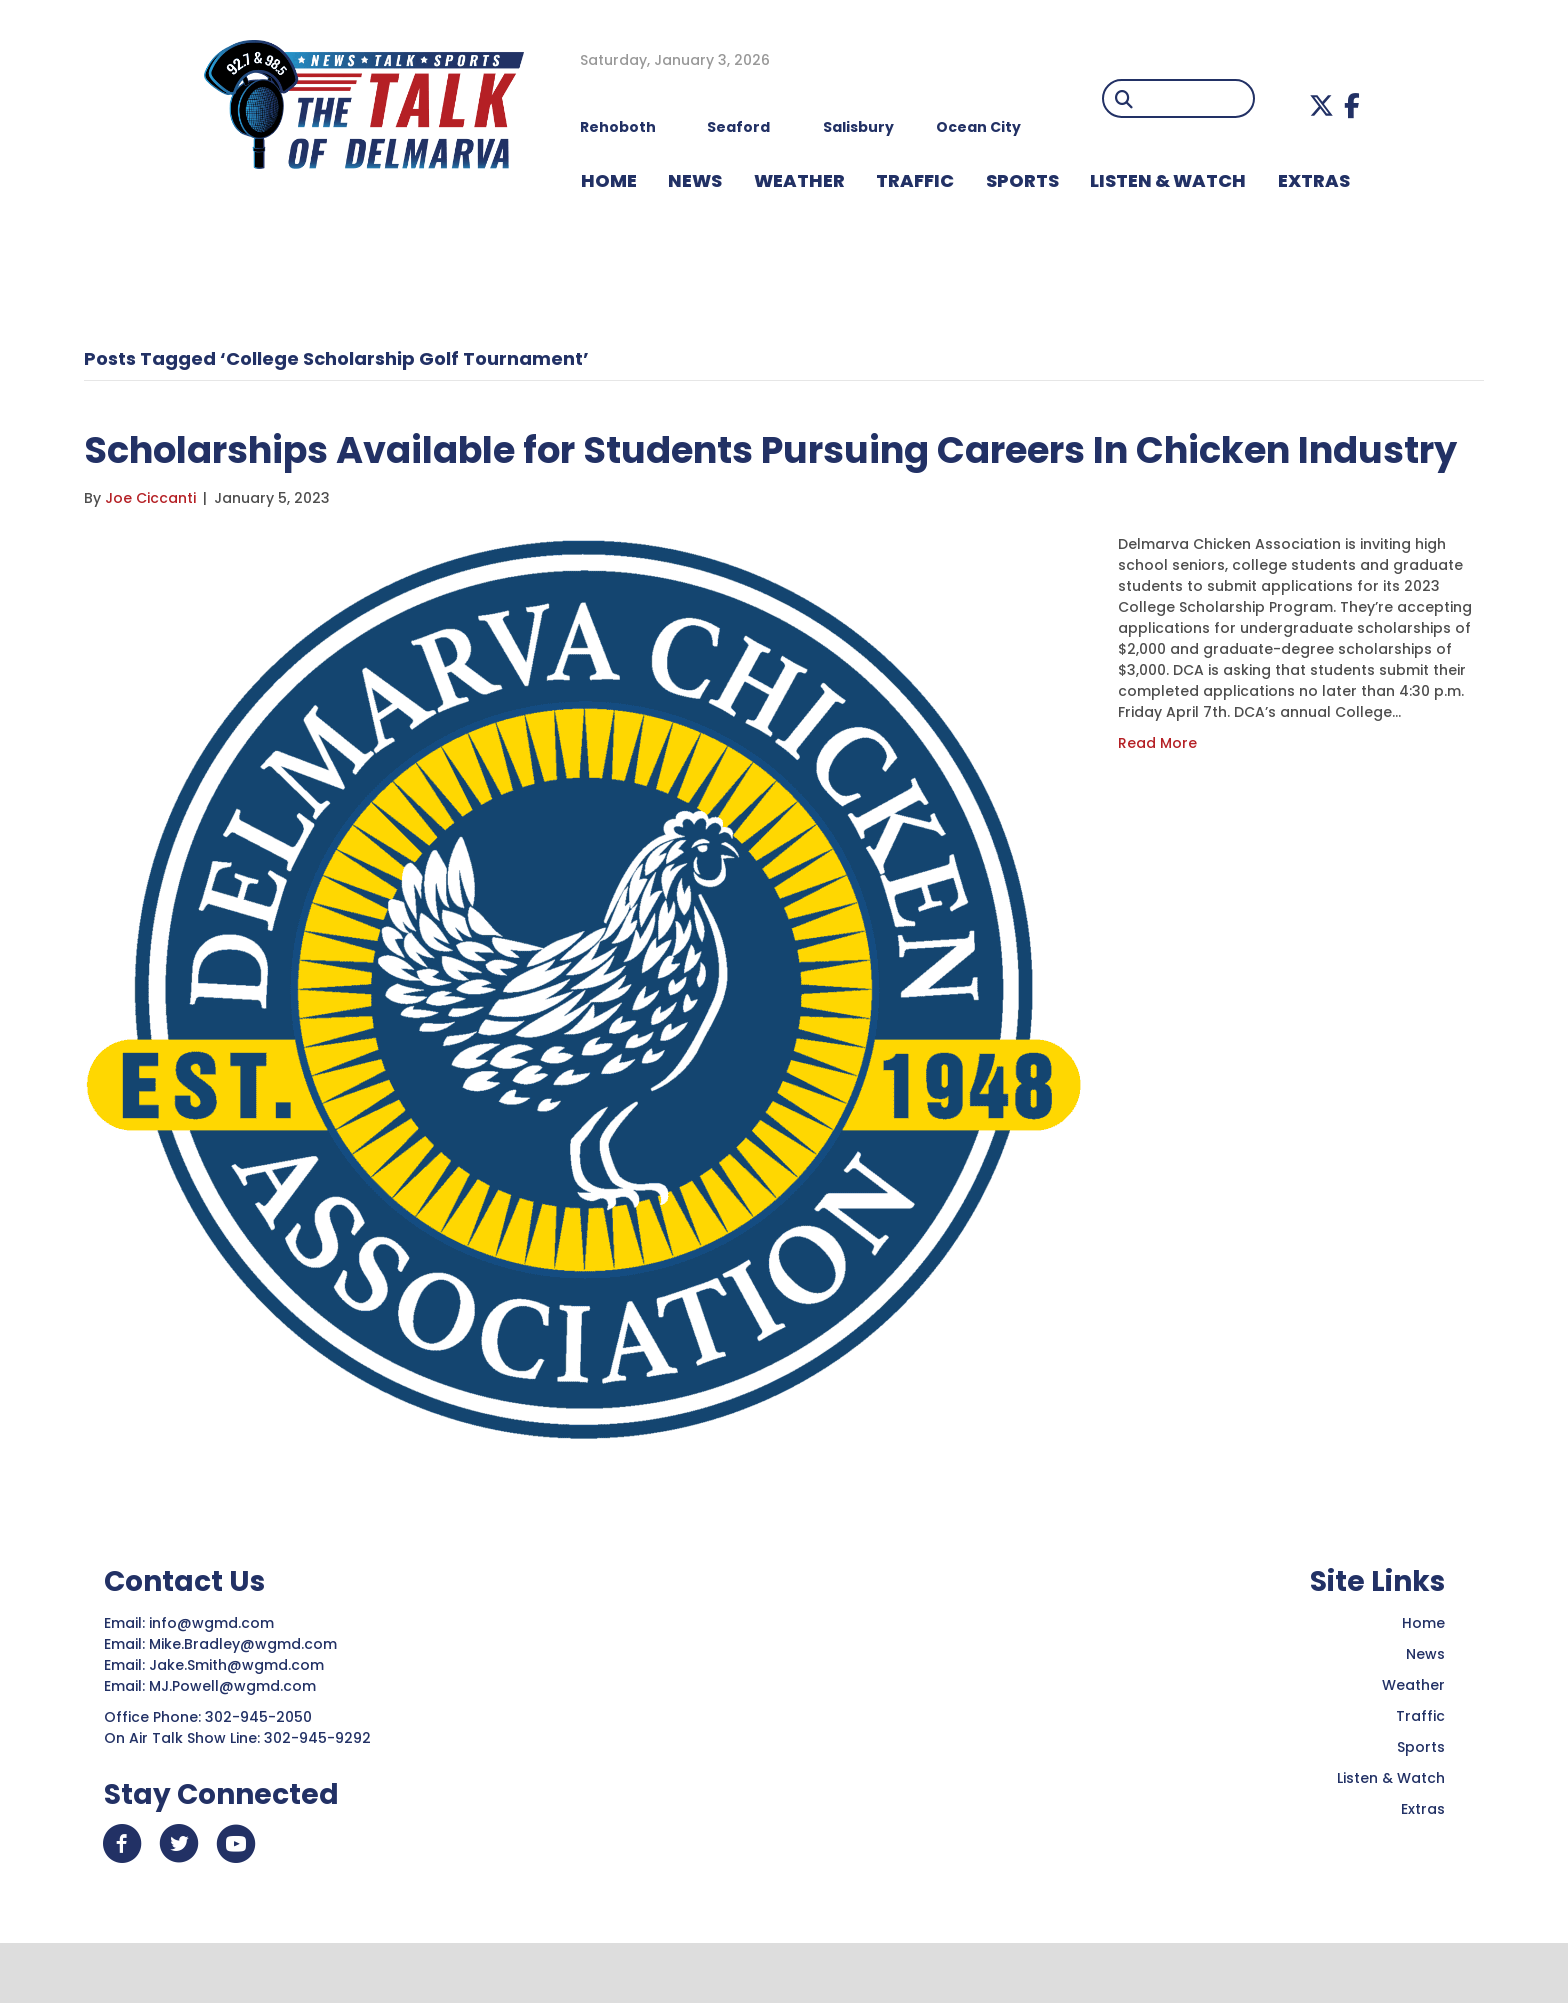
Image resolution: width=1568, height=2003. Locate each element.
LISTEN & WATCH (1168, 180)
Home (1423, 1680)
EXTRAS (1314, 180)
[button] (1321, 105)
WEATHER (799, 180)
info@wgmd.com (213, 1680)
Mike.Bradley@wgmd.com (243, 1701)
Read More (1157, 800)
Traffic (1420, 1773)
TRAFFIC (915, 180)
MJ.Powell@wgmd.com (236, 1743)
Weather (1413, 1742)
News (1425, 1711)
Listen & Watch (1391, 1835)
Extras (1423, 1866)
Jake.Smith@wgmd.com (238, 1722)
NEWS (695, 180)
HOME (609, 180)
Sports (1022, 180)
